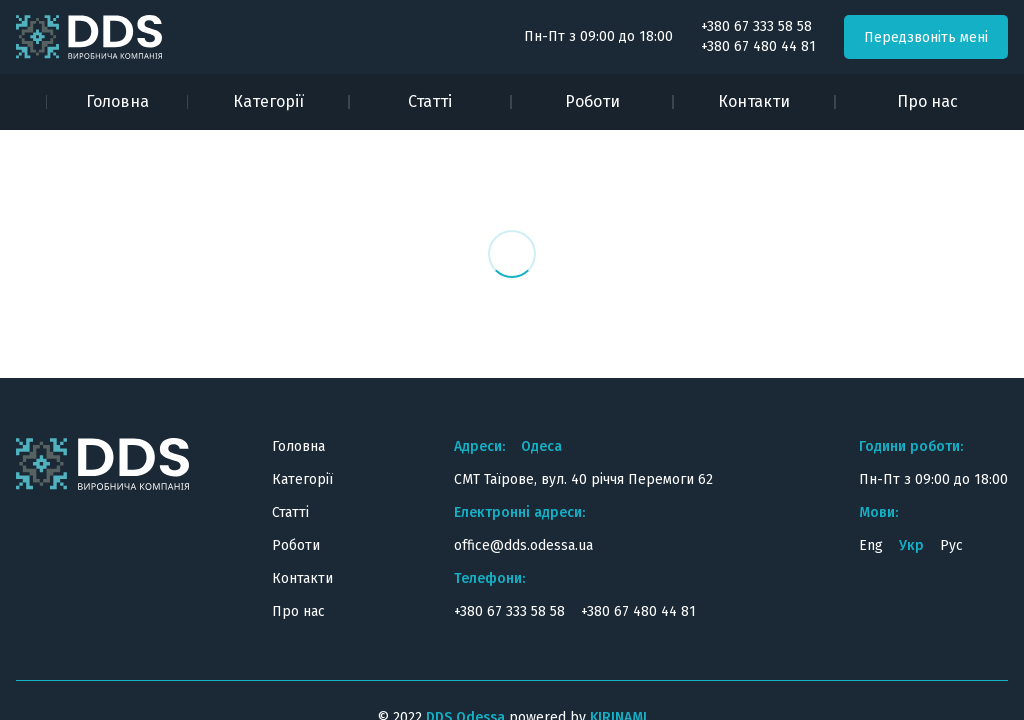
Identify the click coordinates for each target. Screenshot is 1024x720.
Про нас (927, 101)
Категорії (268, 101)
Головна (117, 101)
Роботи (592, 101)
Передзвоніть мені (926, 37)
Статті (430, 101)
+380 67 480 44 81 (758, 47)
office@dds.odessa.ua (523, 545)
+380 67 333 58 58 (756, 27)
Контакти (754, 101)
